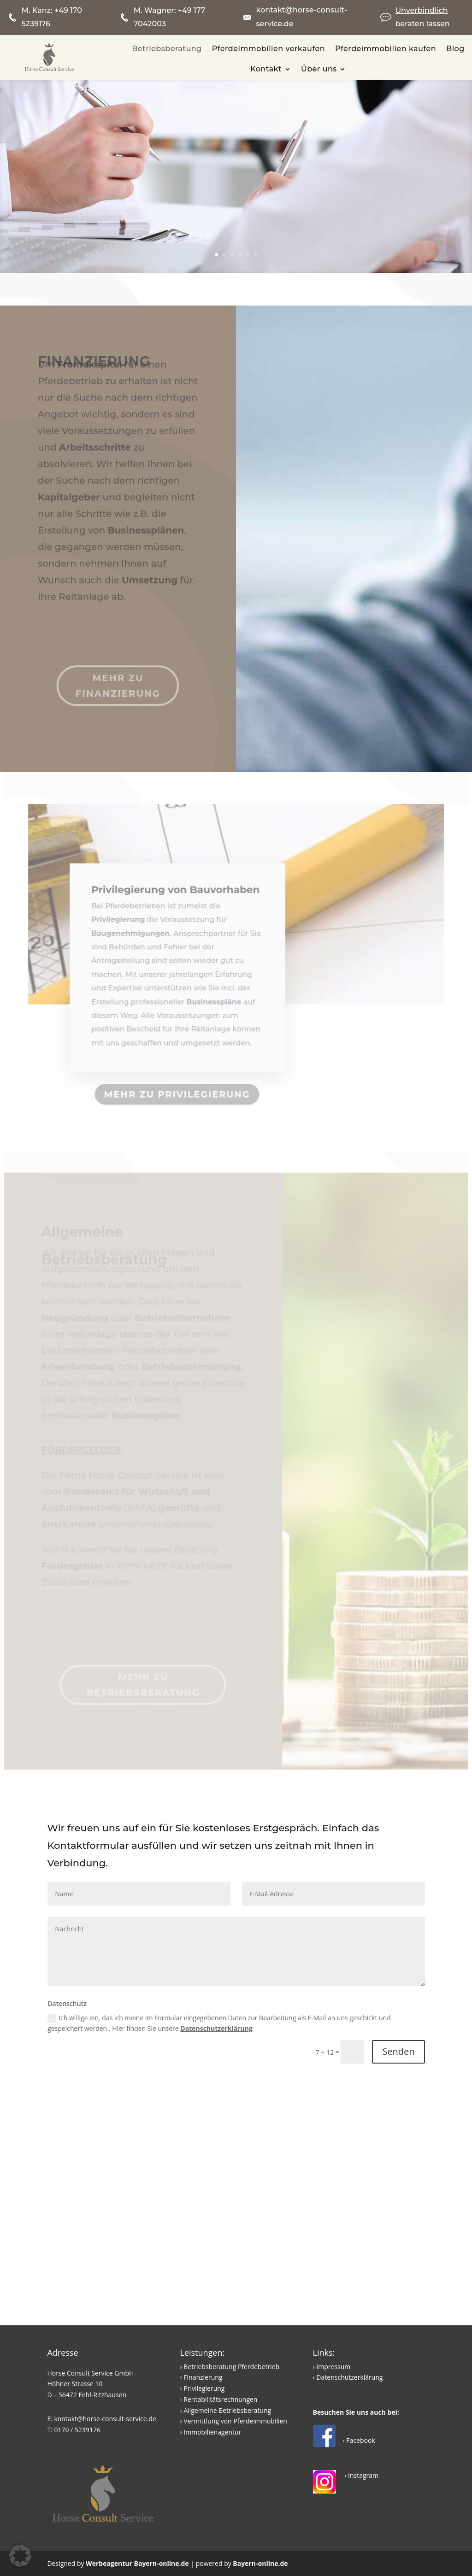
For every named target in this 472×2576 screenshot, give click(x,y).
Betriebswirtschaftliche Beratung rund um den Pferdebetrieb (256, 185)
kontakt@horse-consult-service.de (105, 2418)
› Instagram (360, 2475)
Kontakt (266, 69)
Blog (455, 48)
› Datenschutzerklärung (348, 2377)
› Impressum (332, 2366)
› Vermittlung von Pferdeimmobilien (233, 2421)
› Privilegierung (202, 2388)
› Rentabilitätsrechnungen (218, 2399)
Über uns (319, 69)
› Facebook (359, 2440)
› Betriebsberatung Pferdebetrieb (229, 2366)
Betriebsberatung (166, 48)
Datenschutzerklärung (216, 2028)
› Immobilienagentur (210, 2432)
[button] (20, 2555)
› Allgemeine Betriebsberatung (225, 2410)
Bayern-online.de (260, 2563)
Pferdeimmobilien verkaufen (268, 48)
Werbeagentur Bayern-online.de (137, 2563)
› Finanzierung (201, 2377)
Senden (398, 2051)
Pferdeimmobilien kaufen (385, 48)
